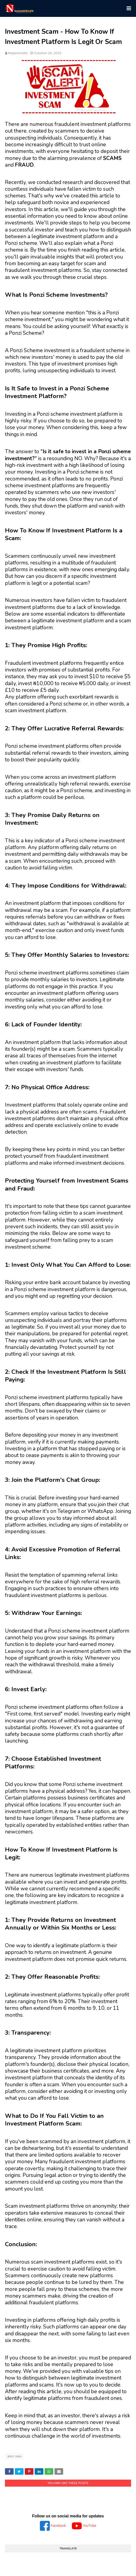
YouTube (84, 2526)
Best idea (14, 2456)
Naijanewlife (18, 53)
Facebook (53, 2526)
